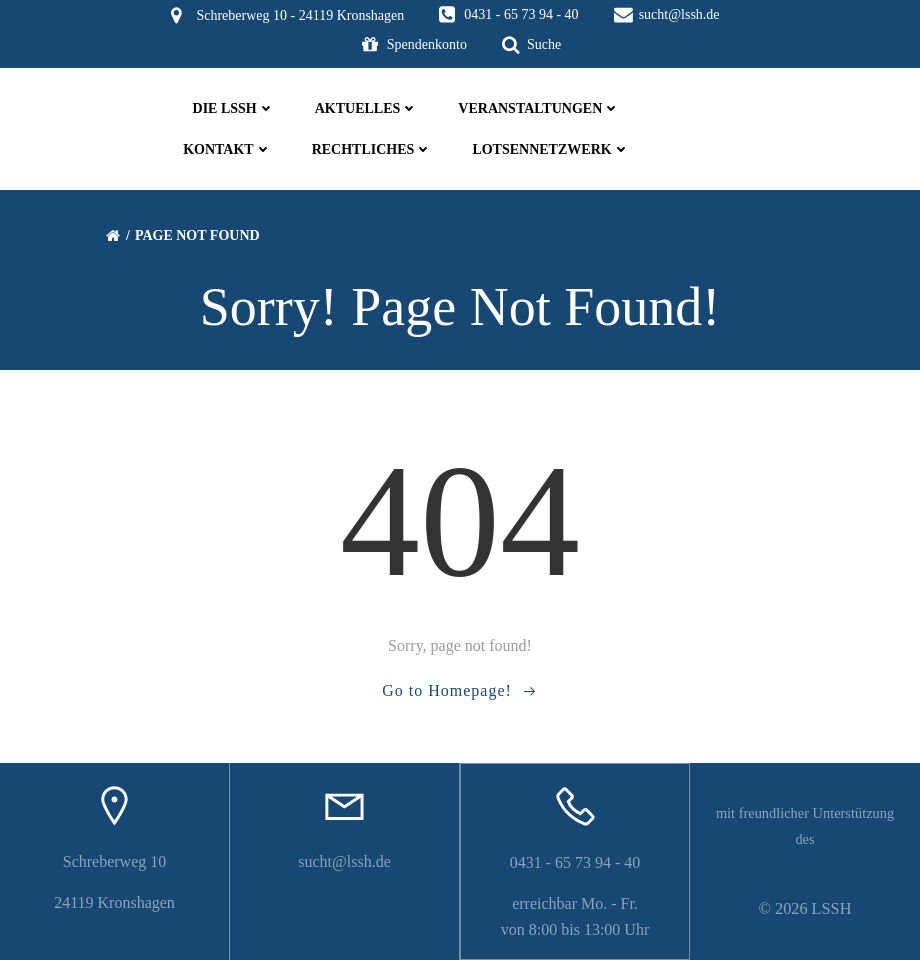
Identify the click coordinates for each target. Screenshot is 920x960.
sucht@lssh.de (344, 861)
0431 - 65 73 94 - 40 (575, 862)
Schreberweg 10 (115, 861)
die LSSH (234, 108)
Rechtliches (372, 149)
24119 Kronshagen (114, 902)
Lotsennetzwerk (550, 149)
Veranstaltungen (539, 108)
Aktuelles (367, 108)
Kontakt (227, 149)
